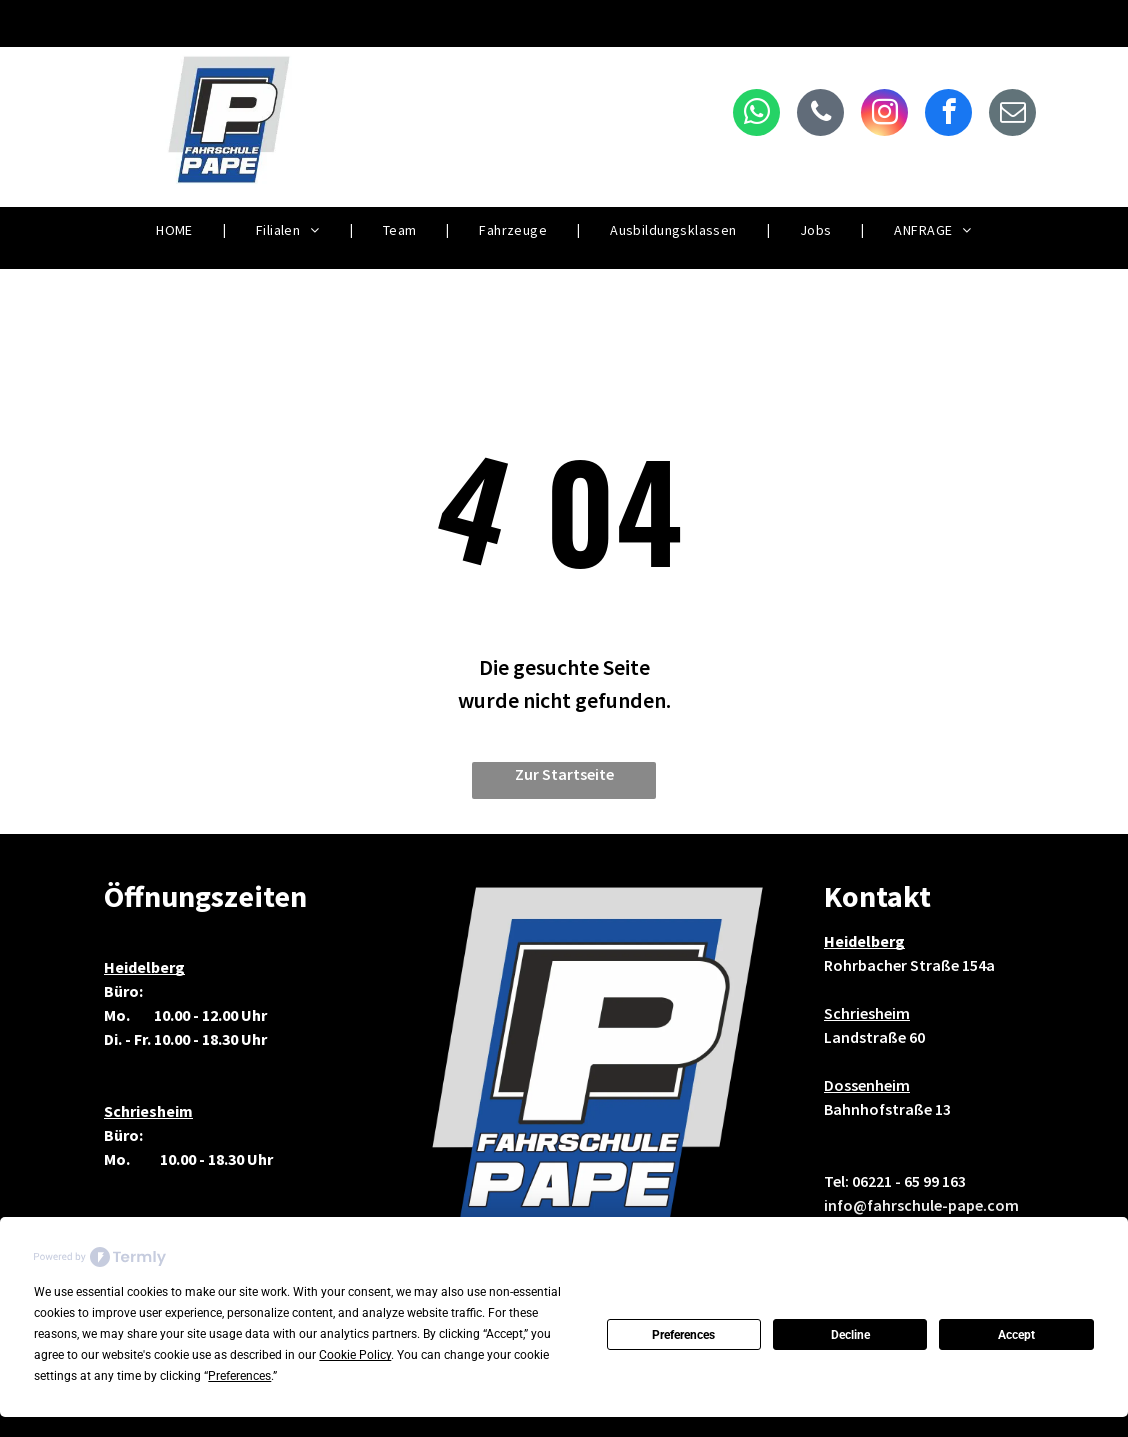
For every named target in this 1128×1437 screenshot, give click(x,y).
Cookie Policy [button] (355, 1355)
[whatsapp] (756, 115)
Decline (850, 1335)
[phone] (820, 115)
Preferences (683, 1335)
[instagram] (884, 115)
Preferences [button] (239, 1376)
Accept (1016, 1335)
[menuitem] (176, 231)
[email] (1012, 115)
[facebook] (948, 115)
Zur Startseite (564, 774)
